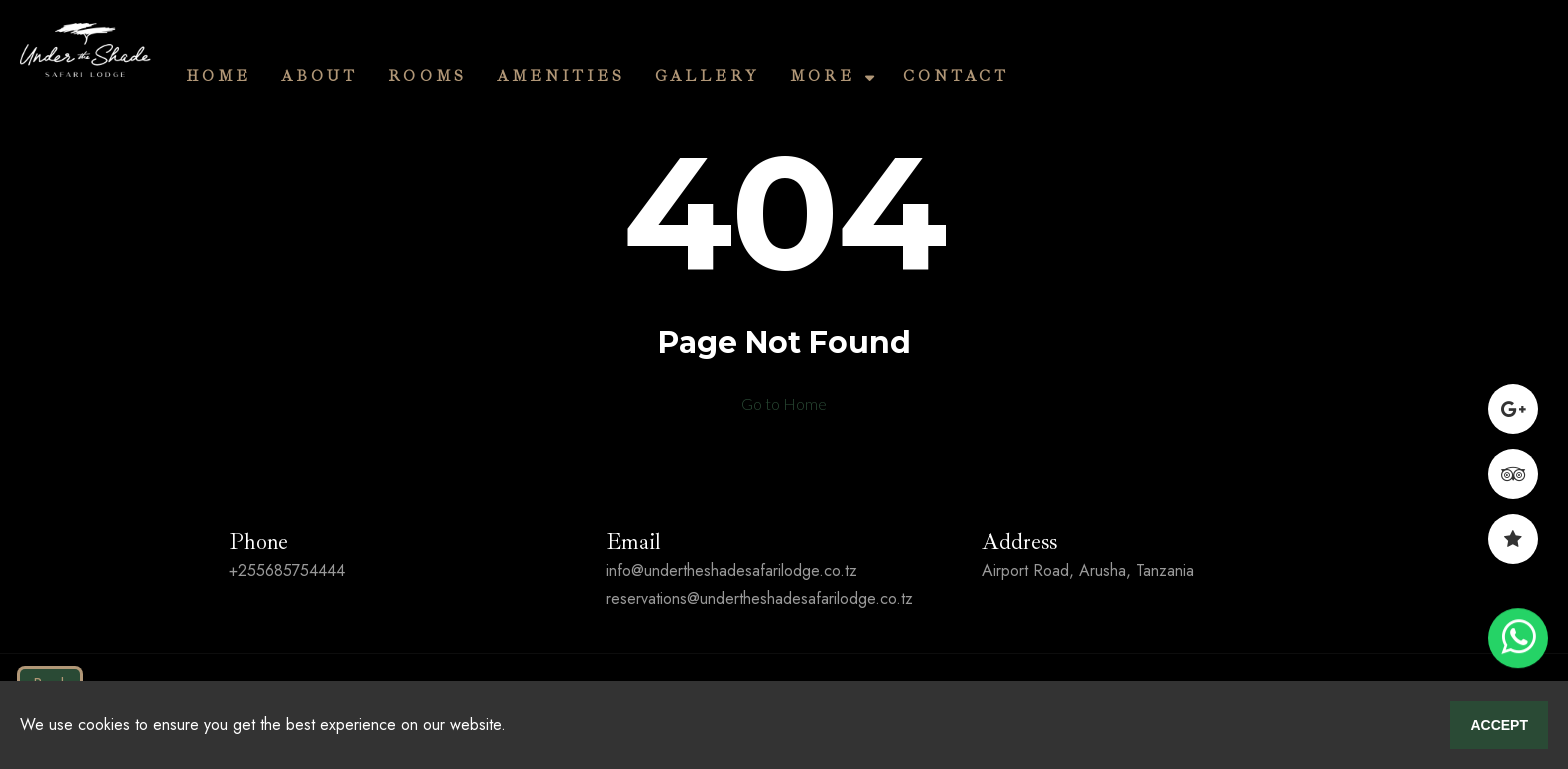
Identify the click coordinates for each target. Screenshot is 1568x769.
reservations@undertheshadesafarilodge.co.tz (759, 598)
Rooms (427, 76)
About (319, 76)
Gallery (707, 76)
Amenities (561, 76)
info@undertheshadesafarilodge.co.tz (731, 570)
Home (218, 76)
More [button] (830, 76)
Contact (956, 76)
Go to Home (784, 403)
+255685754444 (287, 570)
